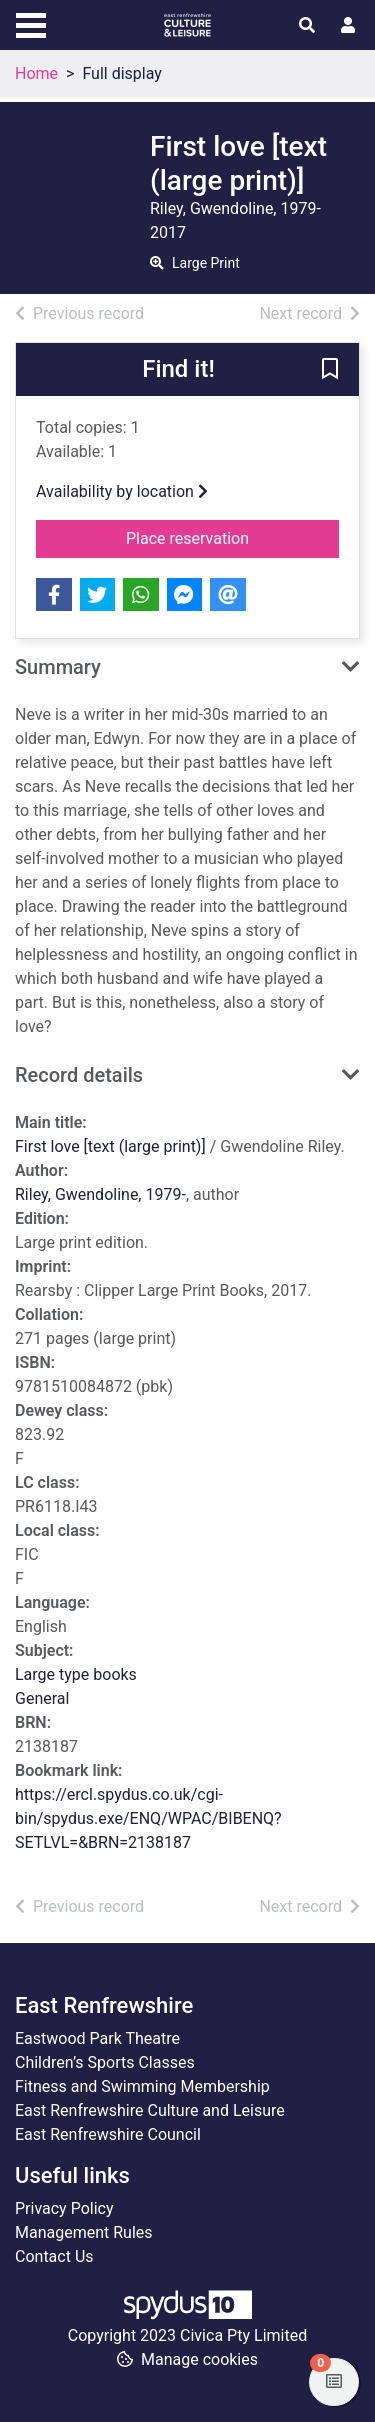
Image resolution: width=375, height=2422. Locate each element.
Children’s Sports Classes (105, 2062)
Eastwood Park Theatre (97, 2038)
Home (36, 73)
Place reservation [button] (232, 537)
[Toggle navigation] (31, 23)
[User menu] (348, 26)
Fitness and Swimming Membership (142, 2086)
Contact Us (54, 2256)
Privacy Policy (64, 2208)
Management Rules (84, 2232)
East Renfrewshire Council (108, 2134)
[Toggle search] (307, 26)
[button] (330, 371)
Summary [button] (58, 667)
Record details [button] (79, 1075)
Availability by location (122, 491)
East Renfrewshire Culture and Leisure (150, 2110)
